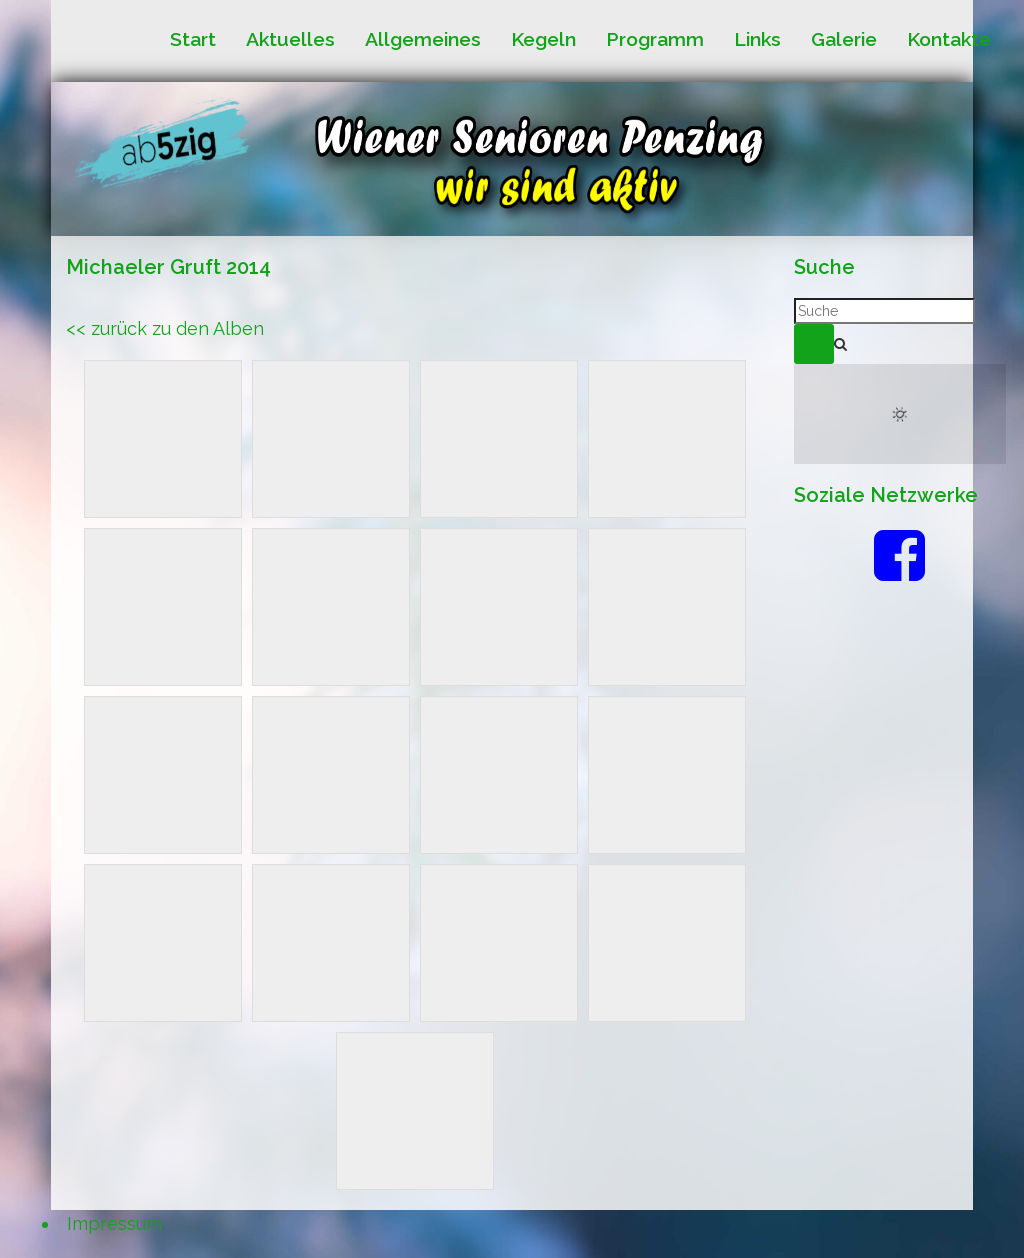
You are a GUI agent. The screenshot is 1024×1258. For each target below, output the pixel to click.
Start (193, 39)
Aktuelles (290, 39)
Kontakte (949, 39)
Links (757, 39)
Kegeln (543, 39)
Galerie (844, 39)
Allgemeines (423, 39)
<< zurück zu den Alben (165, 328)
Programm (655, 39)
